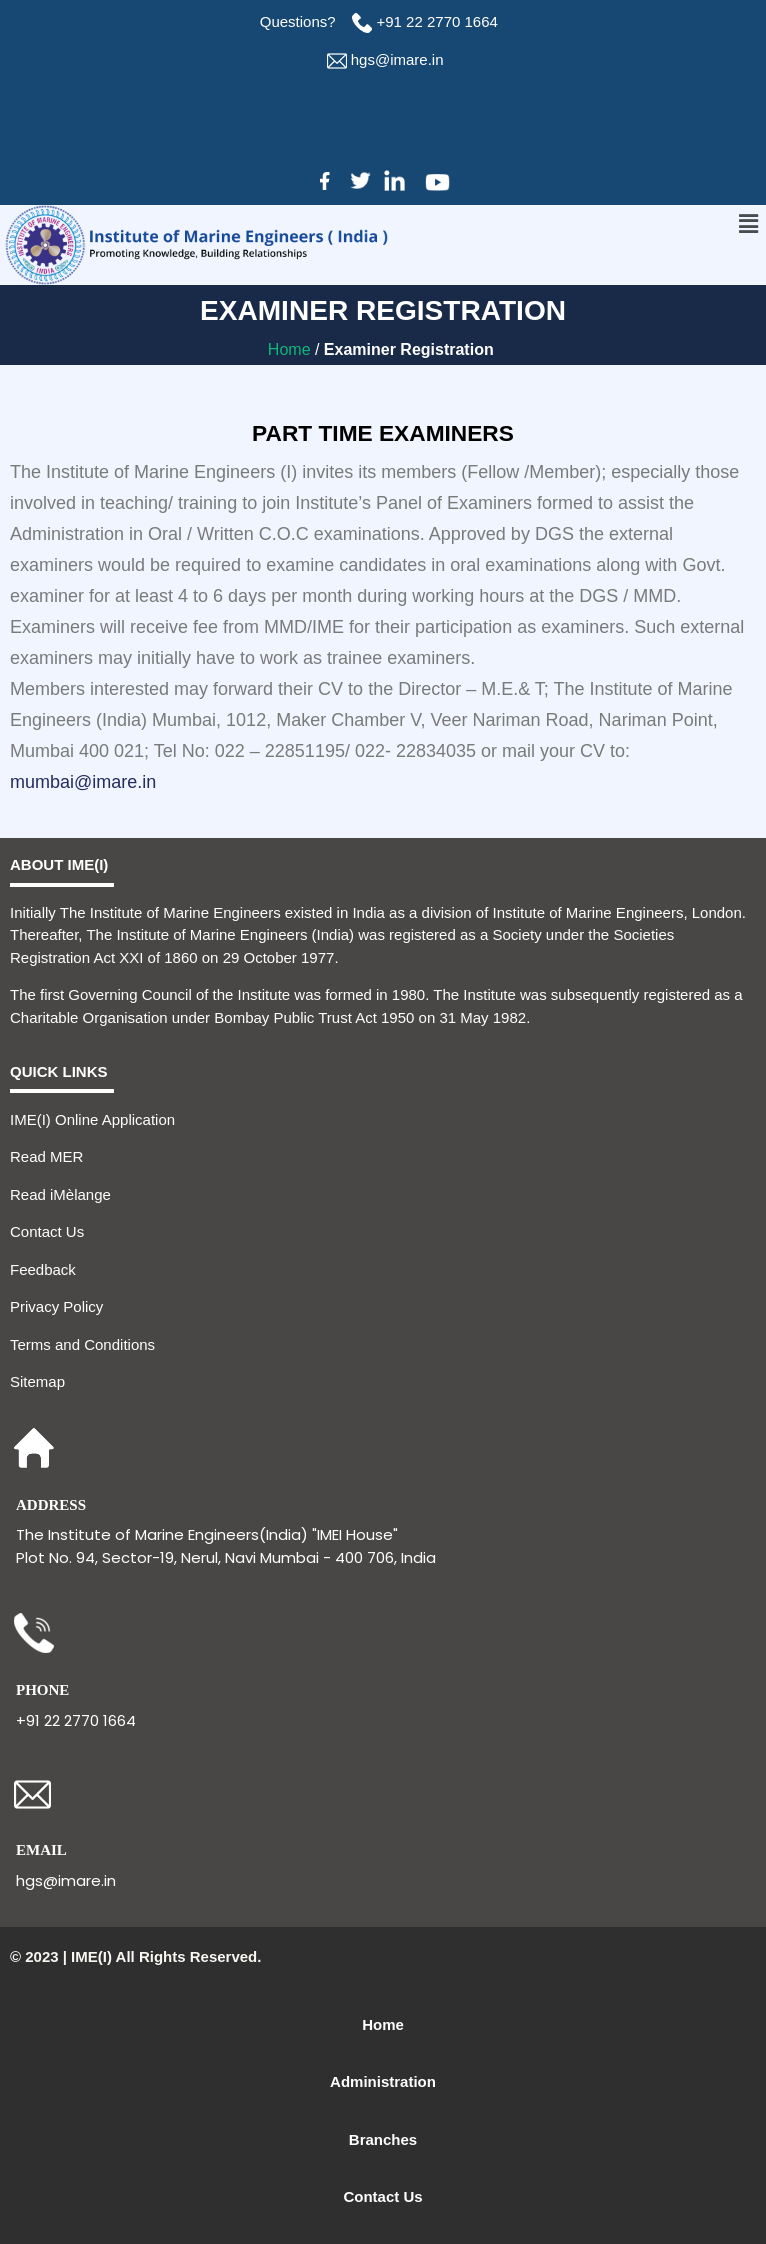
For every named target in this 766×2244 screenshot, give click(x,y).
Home (291, 349)
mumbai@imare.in (83, 782)
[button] (749, 224)
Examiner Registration (411, 349)
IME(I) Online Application (92, 1119)
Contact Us (47, 1231)
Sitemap (37, 1381)
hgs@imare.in (397, 59)
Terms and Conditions (82, 1344)
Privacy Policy (56, 1306)
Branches (383, 2139)
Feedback (43, 1269)
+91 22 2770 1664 (440, 21)
